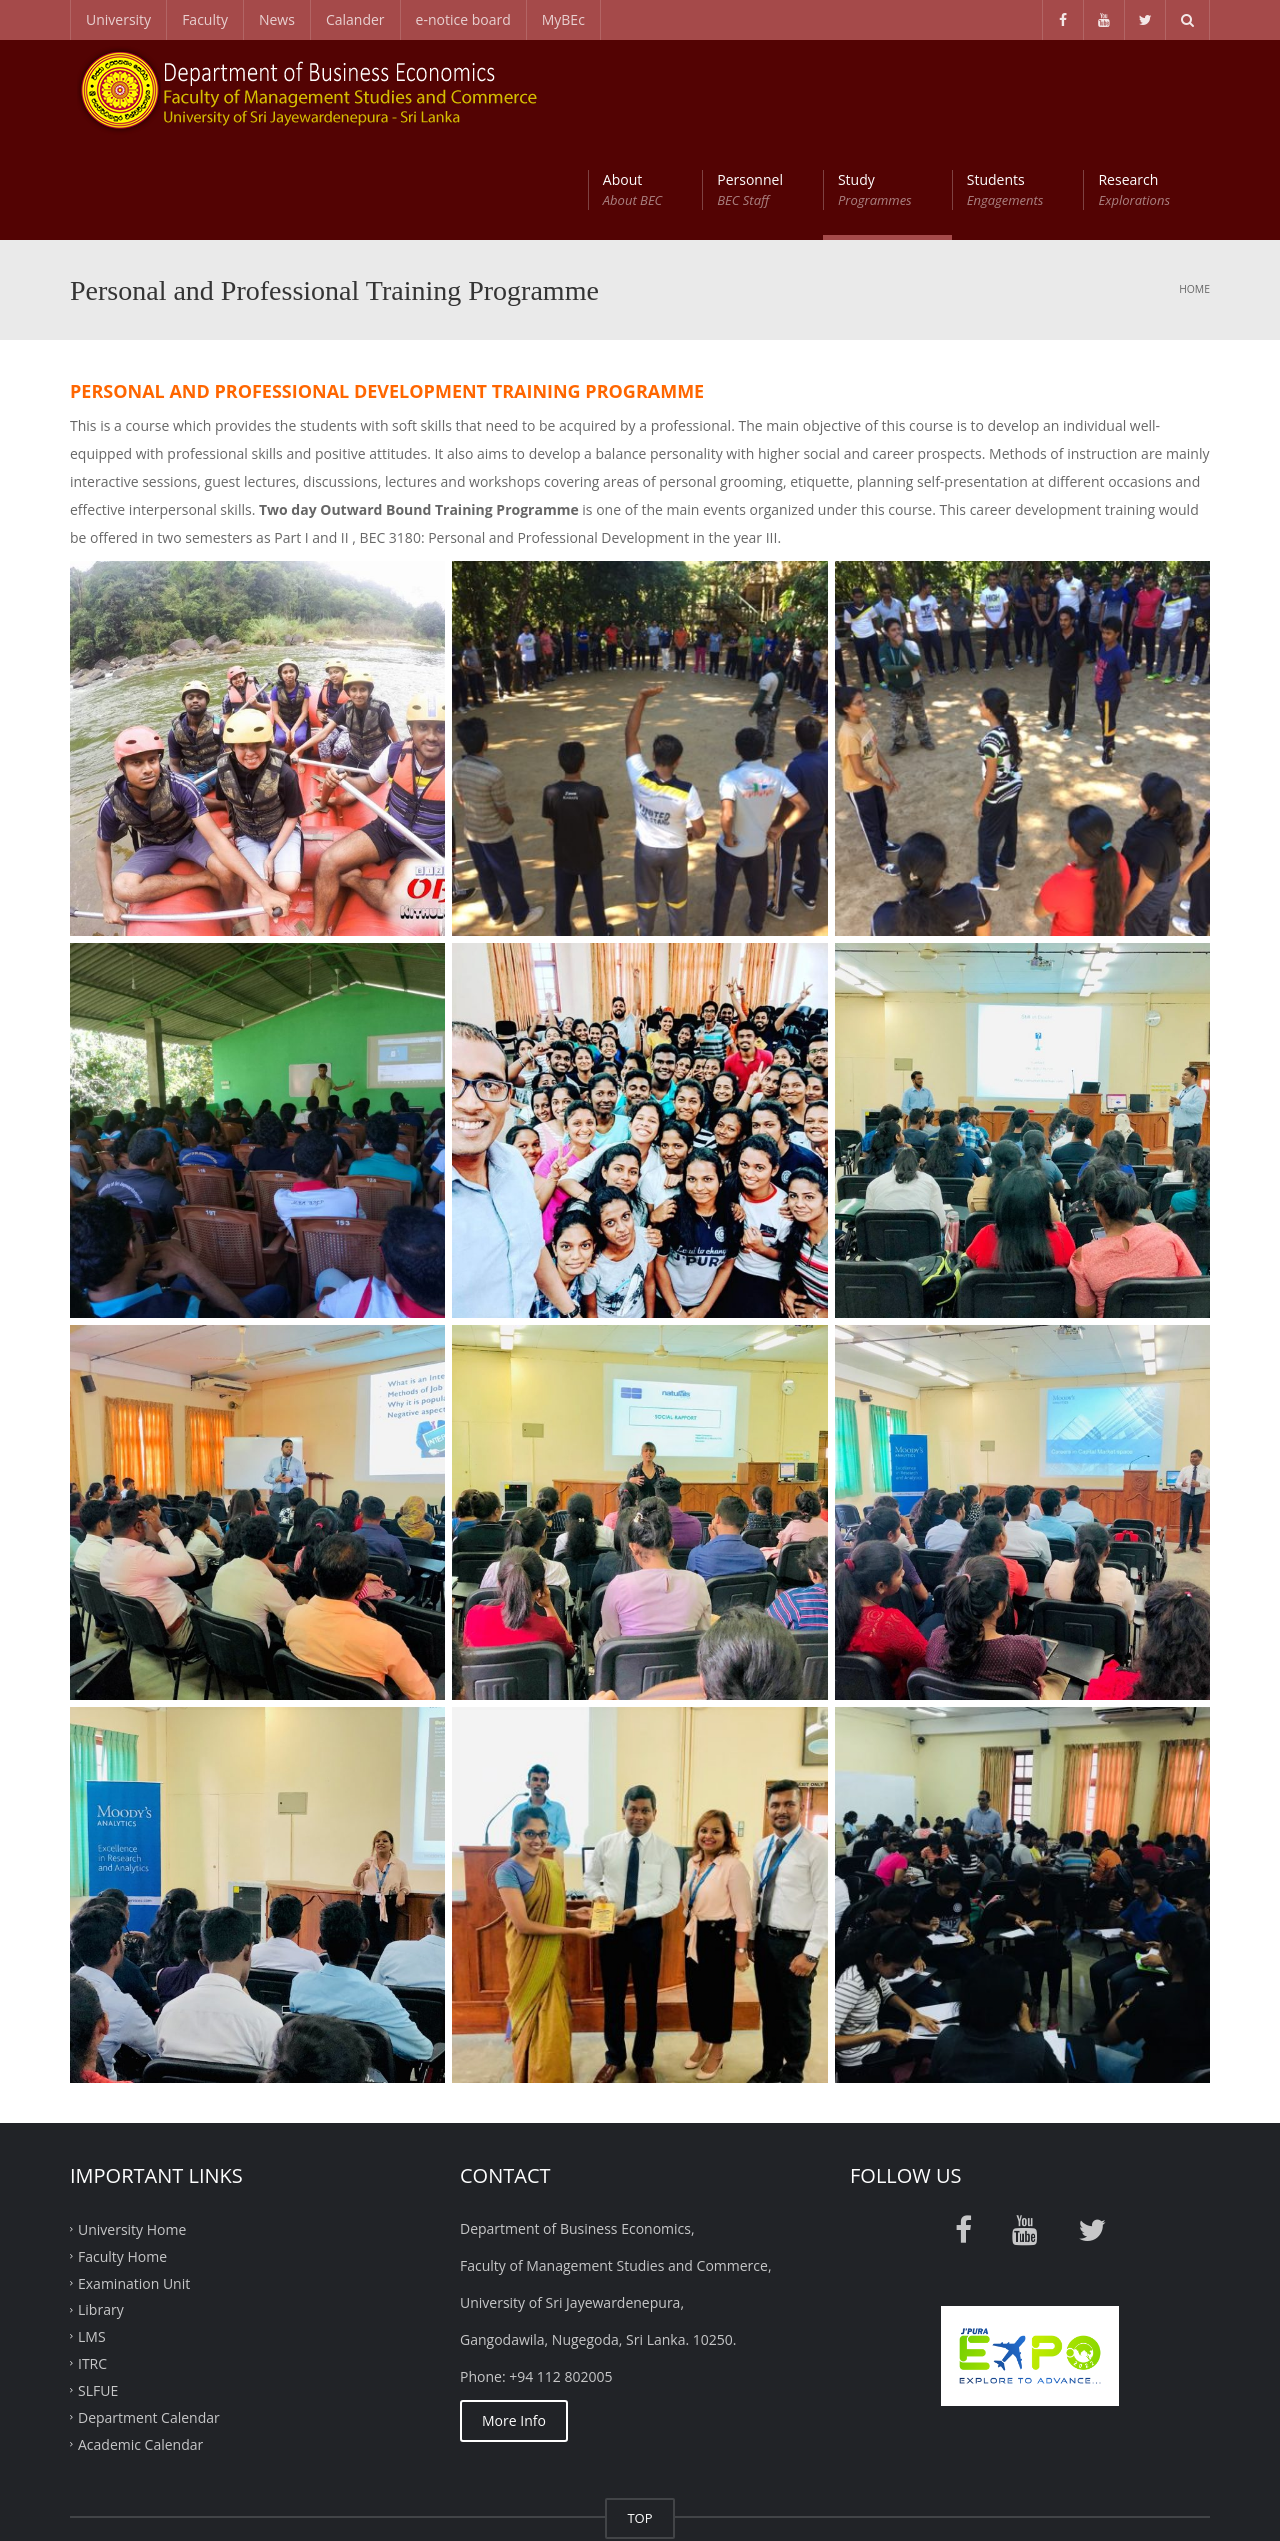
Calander (355, 19)
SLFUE (98, 2290)
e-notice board (463, 19)
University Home (132, 2128)
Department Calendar (149, 2316)
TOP (639, 2418)
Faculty (205, 19)
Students (1005, 90)
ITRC (92, 2263)
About (632, 90)
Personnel (750, 90)
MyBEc (563, 19)
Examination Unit (134, 2182)
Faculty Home (122, 2155)
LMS (92, 2236)
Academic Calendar (140, 2343)
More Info (514, 2320)
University (118, 19)
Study (875, 90)
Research (1134, 90)
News (277, 19)
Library (101, 2209)
